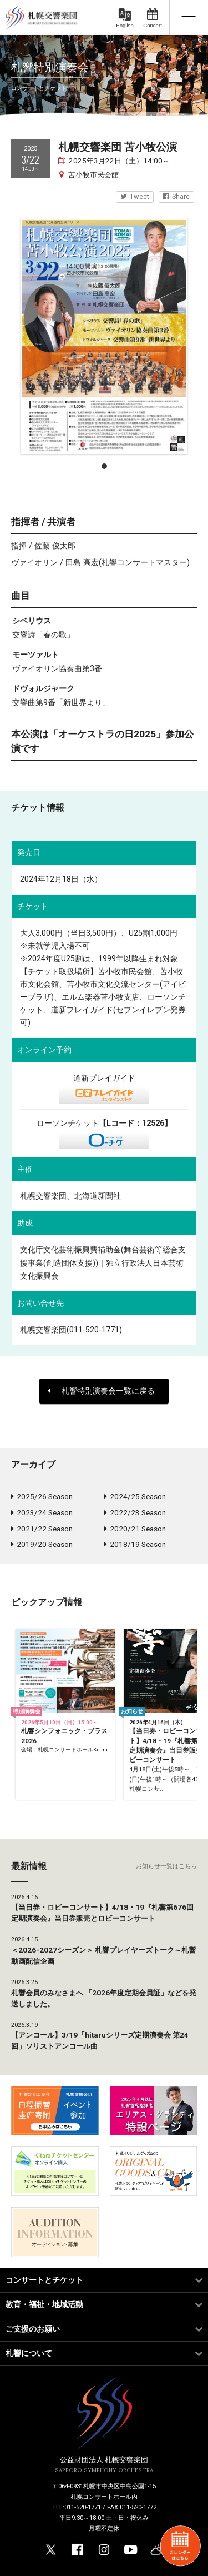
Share (176, 196)
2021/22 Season (42, 1528)
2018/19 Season (135, 1544)
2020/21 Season (135, 1528)
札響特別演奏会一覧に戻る (101, 1391)
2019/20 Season (42, 1544)
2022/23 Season (135, 1512)
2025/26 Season (42, 1496)
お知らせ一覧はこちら (166, 1866)
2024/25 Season (135, 1496)
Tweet (134, 196)
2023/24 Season (42, 1512)
